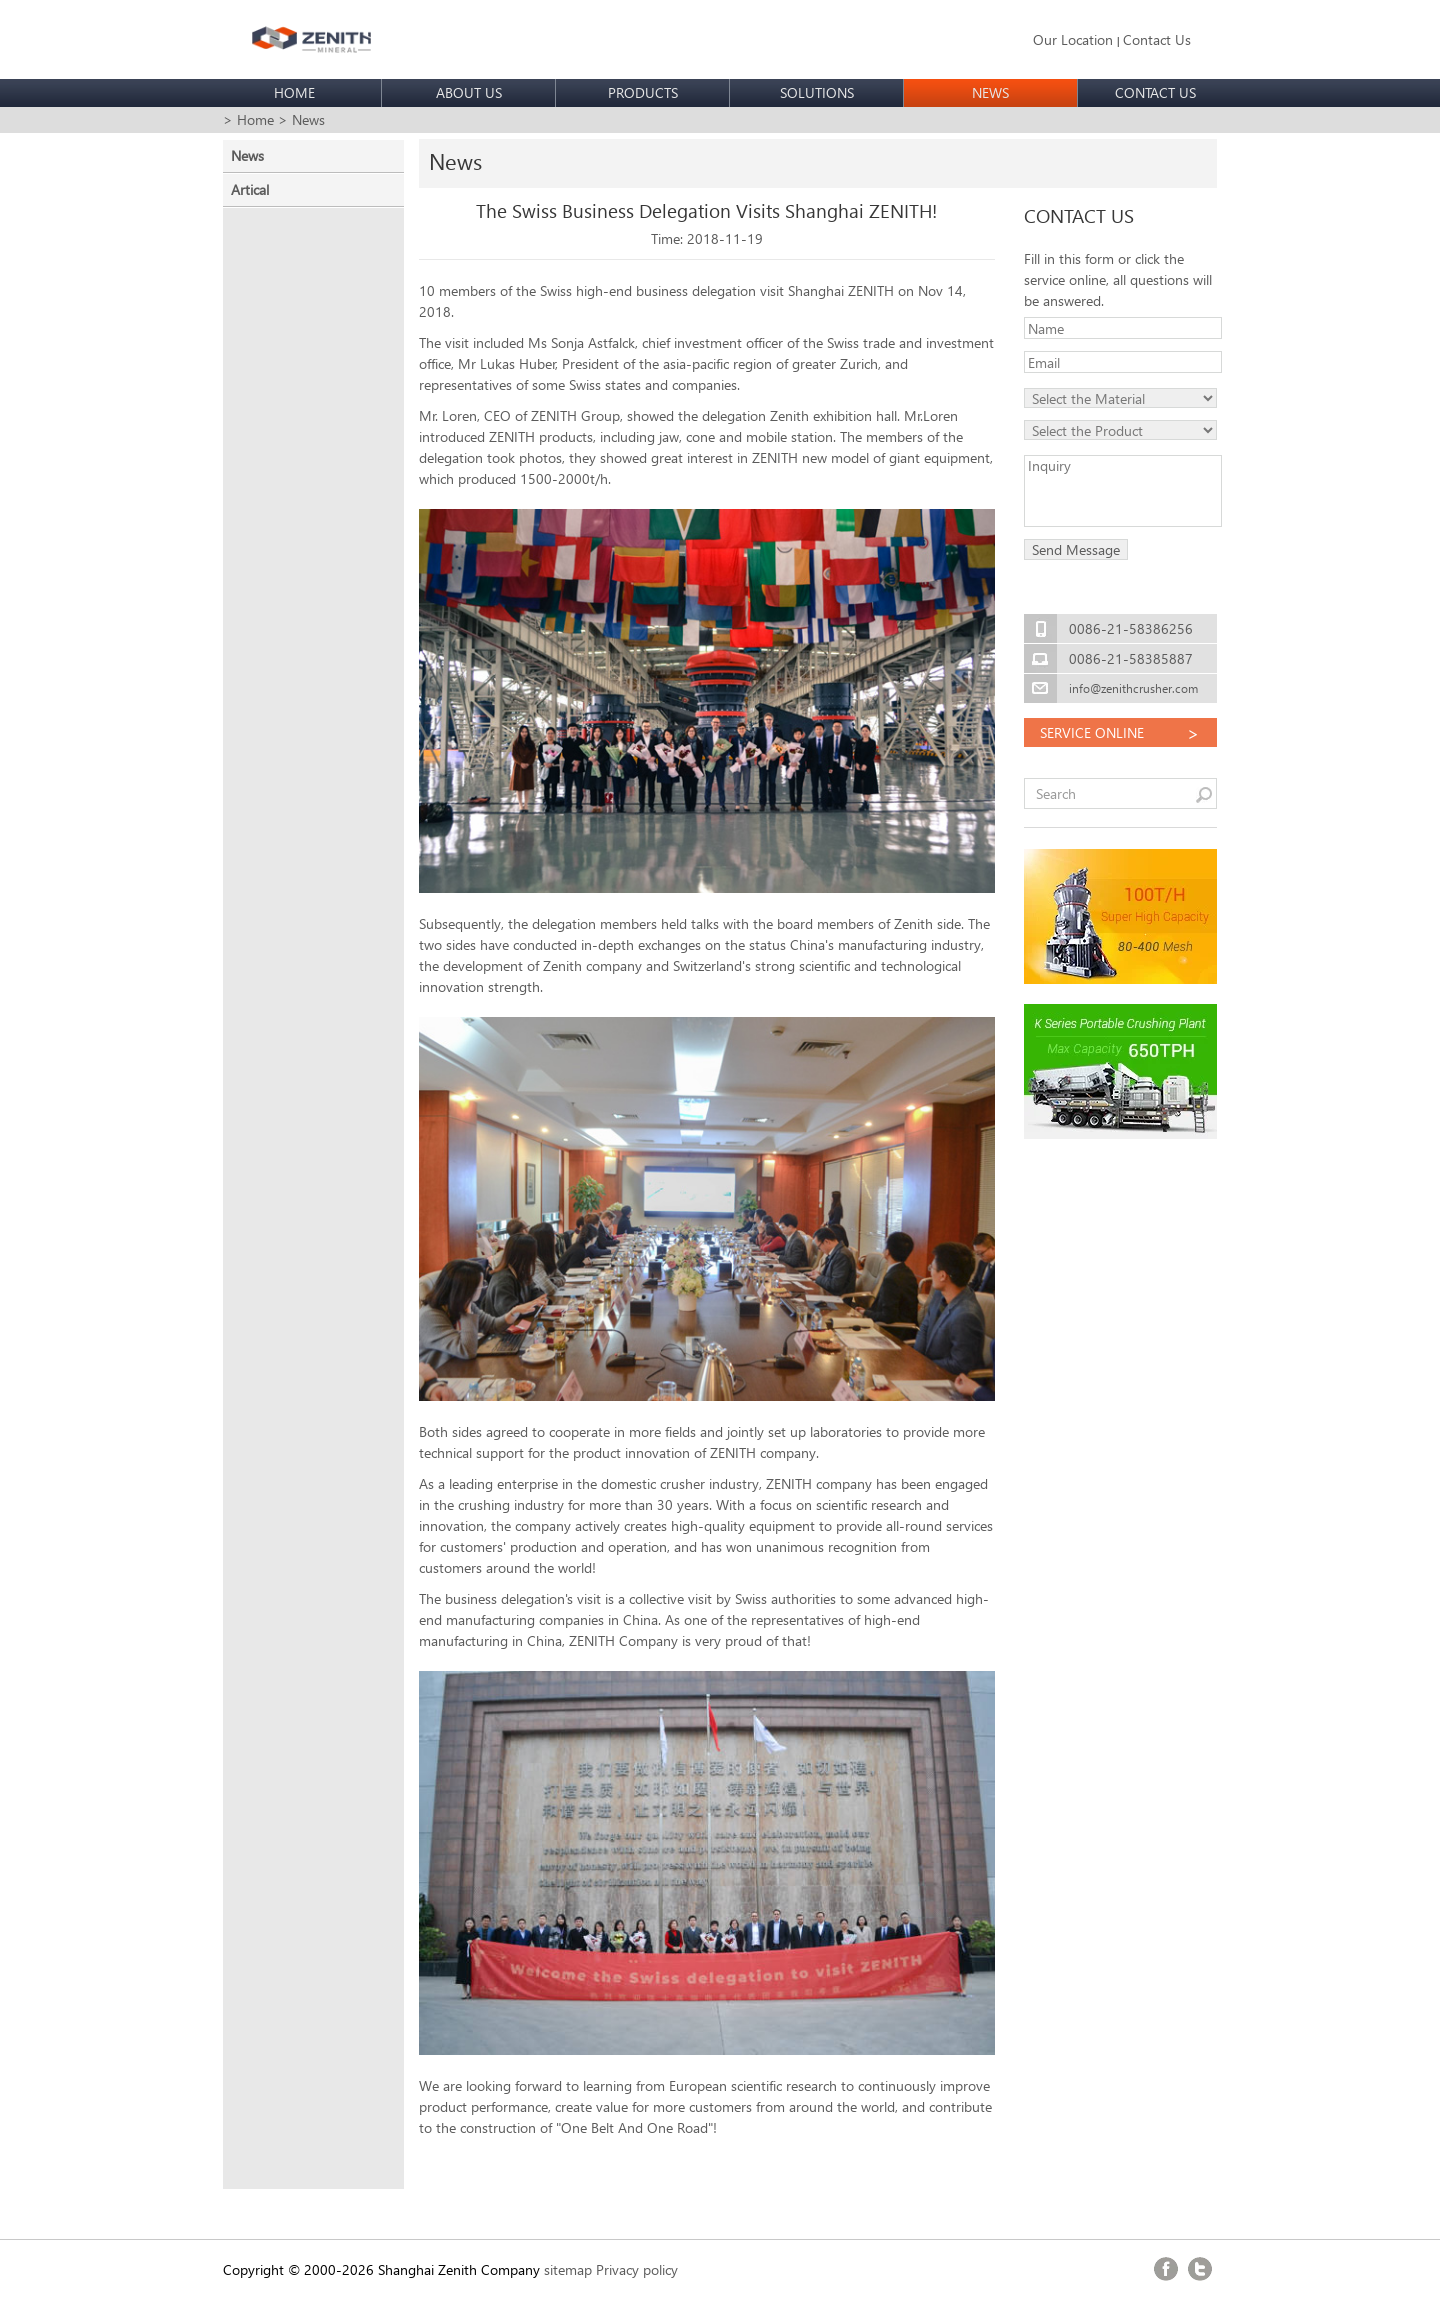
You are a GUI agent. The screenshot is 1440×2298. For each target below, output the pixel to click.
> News (301, 119)
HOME (294, 92)
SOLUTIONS (817, 92)
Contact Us (1157, 39)
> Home (248, 119)
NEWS (990, 92)
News (247, 155)
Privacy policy (637, 2269)
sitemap (568, 2269)
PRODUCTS (643, 92)
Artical (250, 189)
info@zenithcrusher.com (1133, 688)
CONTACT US (1155, 92)
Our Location (1073, 39)
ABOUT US (469, 92)
